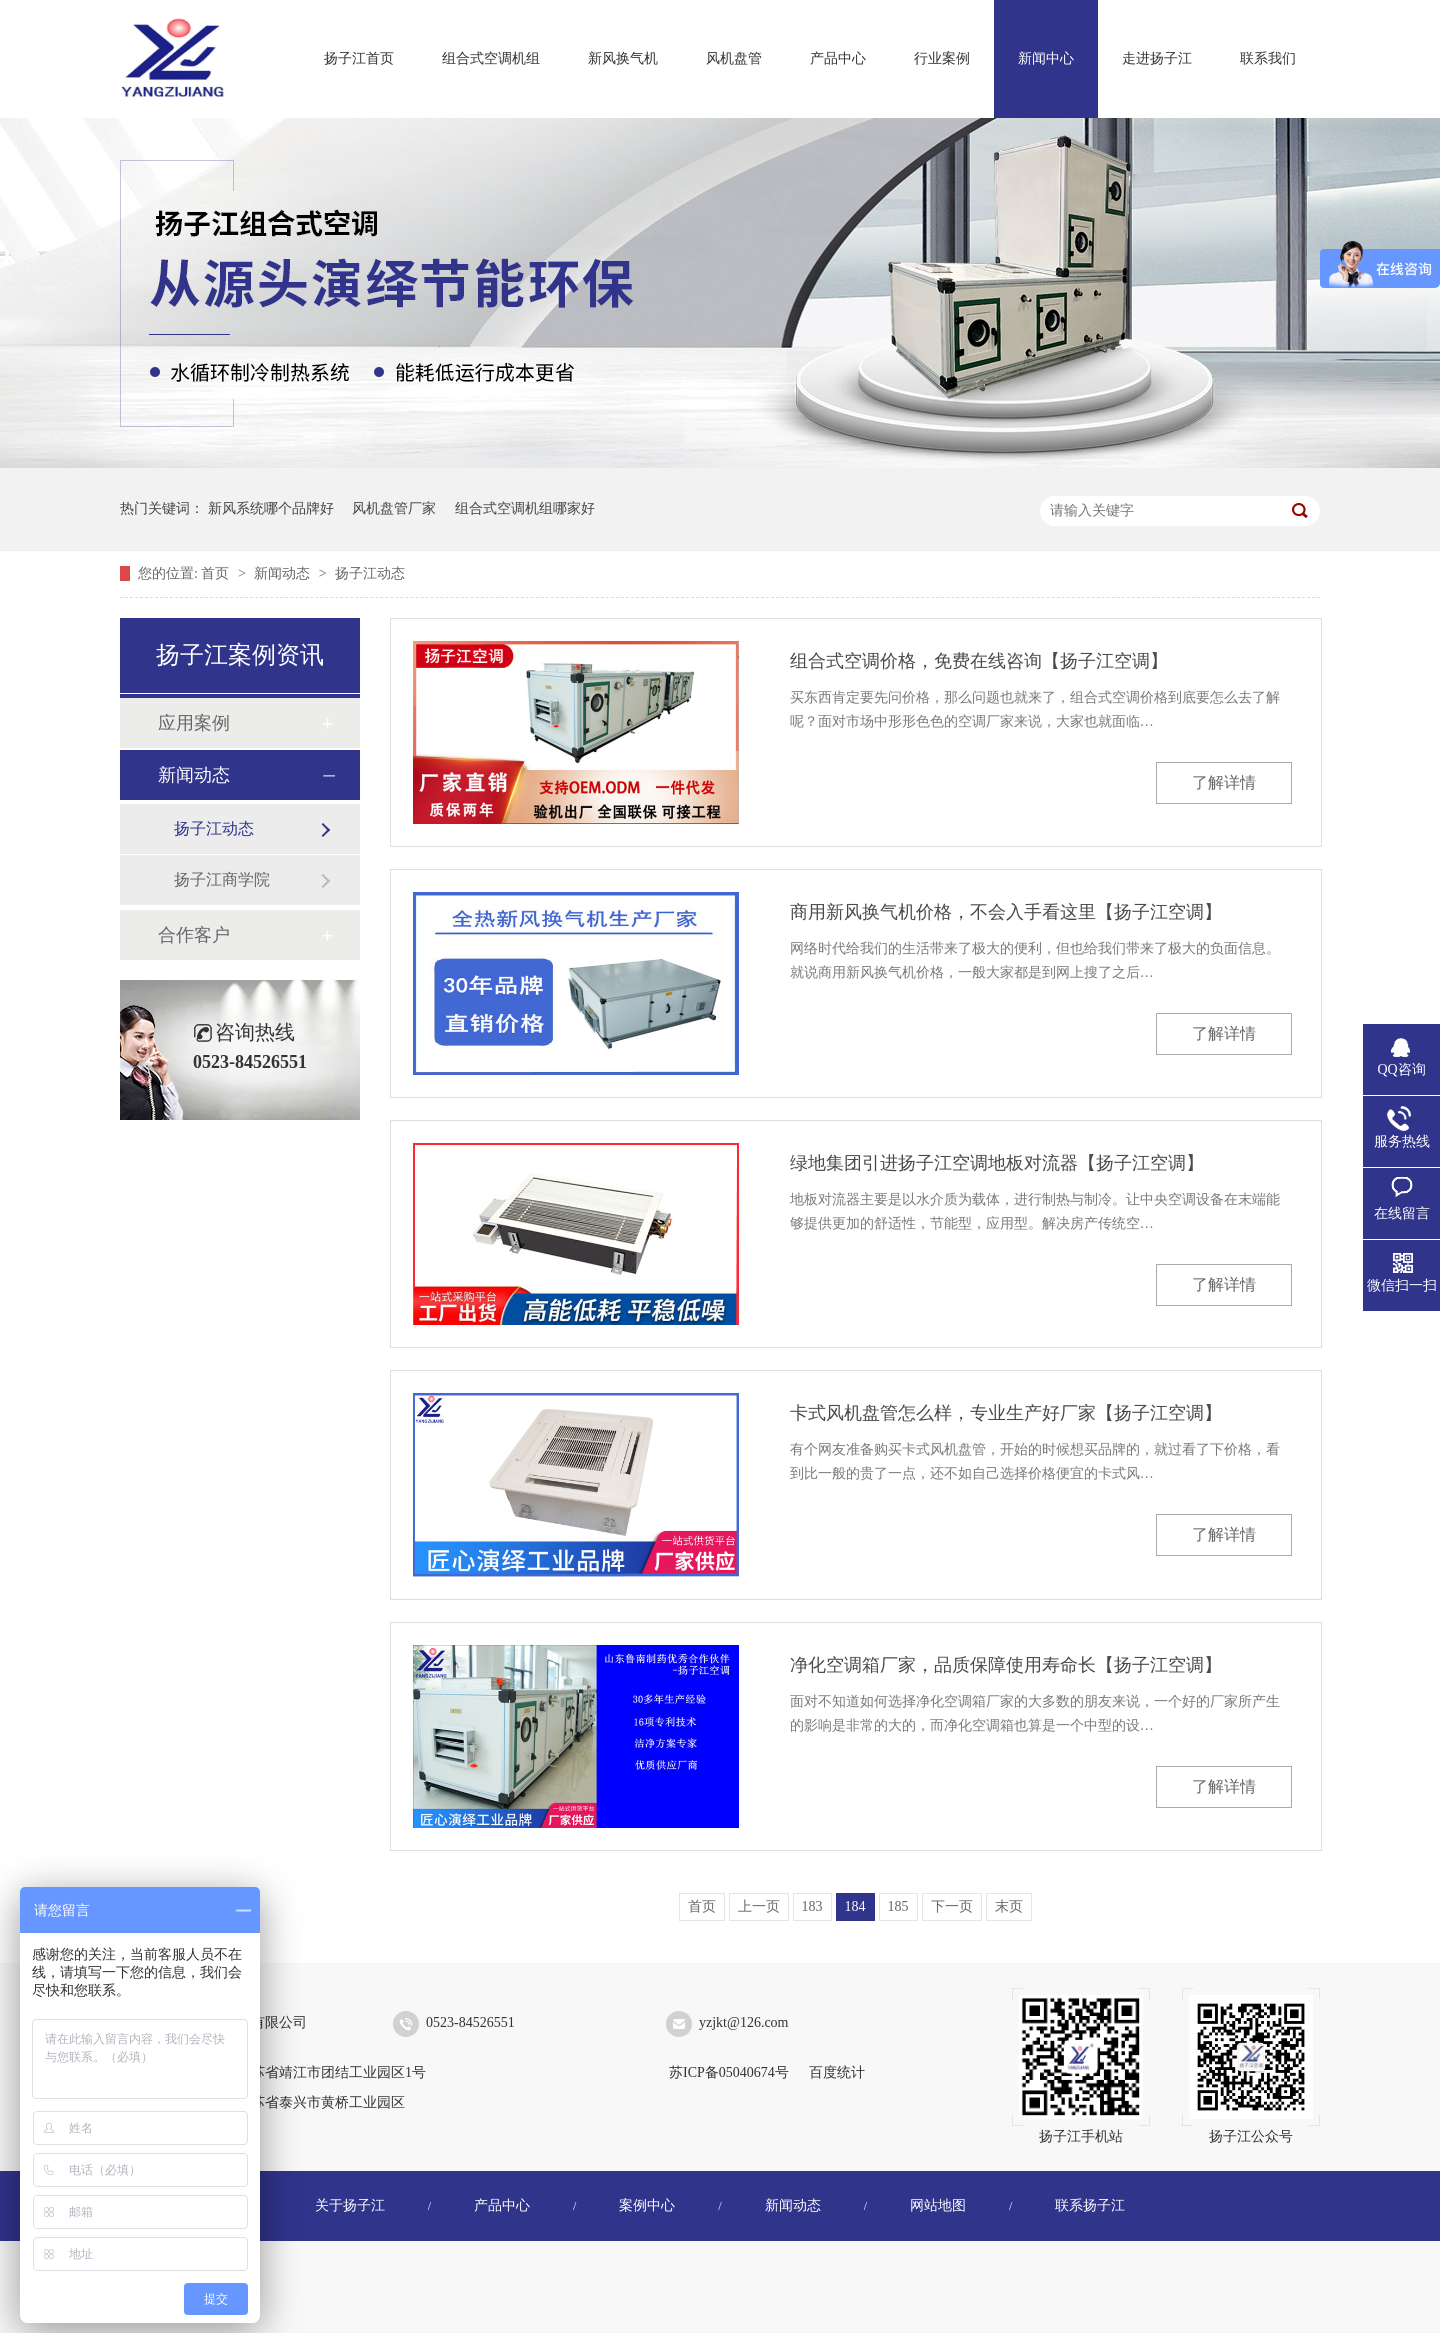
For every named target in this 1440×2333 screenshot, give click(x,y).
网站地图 (938, 2205)
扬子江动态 (370, 573)
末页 (1009, 1906)
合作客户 (194, 935)
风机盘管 (734, 58)
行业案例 (942, 58)
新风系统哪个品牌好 (271, 508)
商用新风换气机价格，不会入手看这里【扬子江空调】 (1006, 912)
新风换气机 (623, 58)
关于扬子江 (350, 2205)
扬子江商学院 (222, 879)
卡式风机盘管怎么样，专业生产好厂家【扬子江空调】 (1006, 1413)
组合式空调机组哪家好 (525, 508)
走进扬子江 (1157, 58)
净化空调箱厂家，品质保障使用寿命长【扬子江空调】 (1006, 1665)
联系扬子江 (1090, 2205)
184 (855, 1906)
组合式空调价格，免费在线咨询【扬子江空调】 (979, 661)
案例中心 (647, 2205)
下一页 (952, 1906)
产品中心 (838, 58)
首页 (217, 573)
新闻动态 (284, 573)
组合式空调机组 (491, 58)
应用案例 (194, 723)
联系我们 (1268, 58)
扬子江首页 (359, 58)
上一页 (759, 1906)
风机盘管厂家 (394, 508)
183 (812, 1906)
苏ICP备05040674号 (729, 2072)
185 (898, 1906)
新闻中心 (1046, 58)
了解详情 (1224, 782)
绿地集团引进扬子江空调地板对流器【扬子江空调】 (997, 1163)
